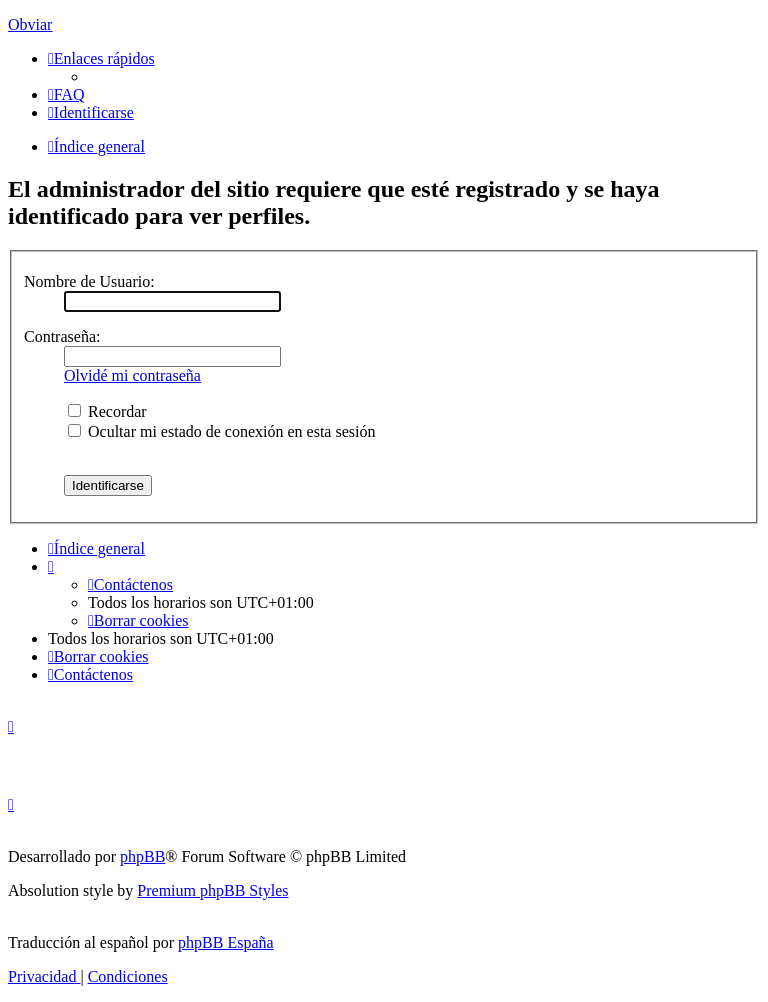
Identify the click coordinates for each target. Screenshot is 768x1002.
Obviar (30, 24)
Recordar (107, 411)
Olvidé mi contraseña (132, 375)
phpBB (142, 856)
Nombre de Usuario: (89, 281)
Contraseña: (62, 336)
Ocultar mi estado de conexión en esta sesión (221, 431)
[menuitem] (66, 94)
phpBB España (226, 942)
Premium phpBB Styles (212, 890)
